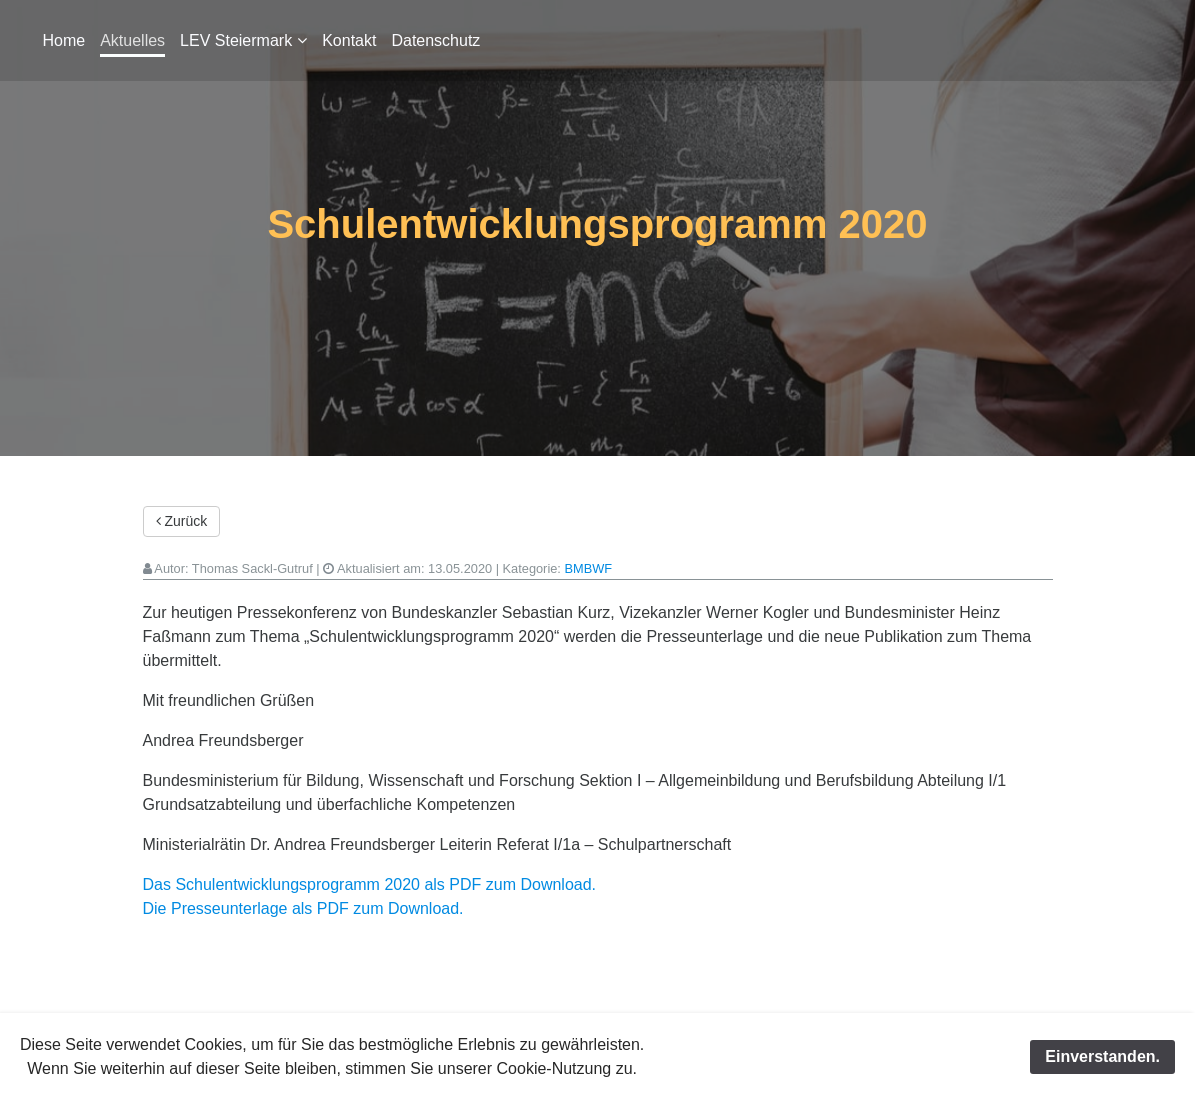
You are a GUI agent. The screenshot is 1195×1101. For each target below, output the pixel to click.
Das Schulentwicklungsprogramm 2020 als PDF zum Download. (370, 884)
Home (64, 40)
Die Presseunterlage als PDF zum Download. (303, 908)
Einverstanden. (1102, 1056)
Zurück (182, 521)
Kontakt (349, 40)
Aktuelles (132, 40)
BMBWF (588, 568)
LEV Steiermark (236, 40)
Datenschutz (435, 40)
